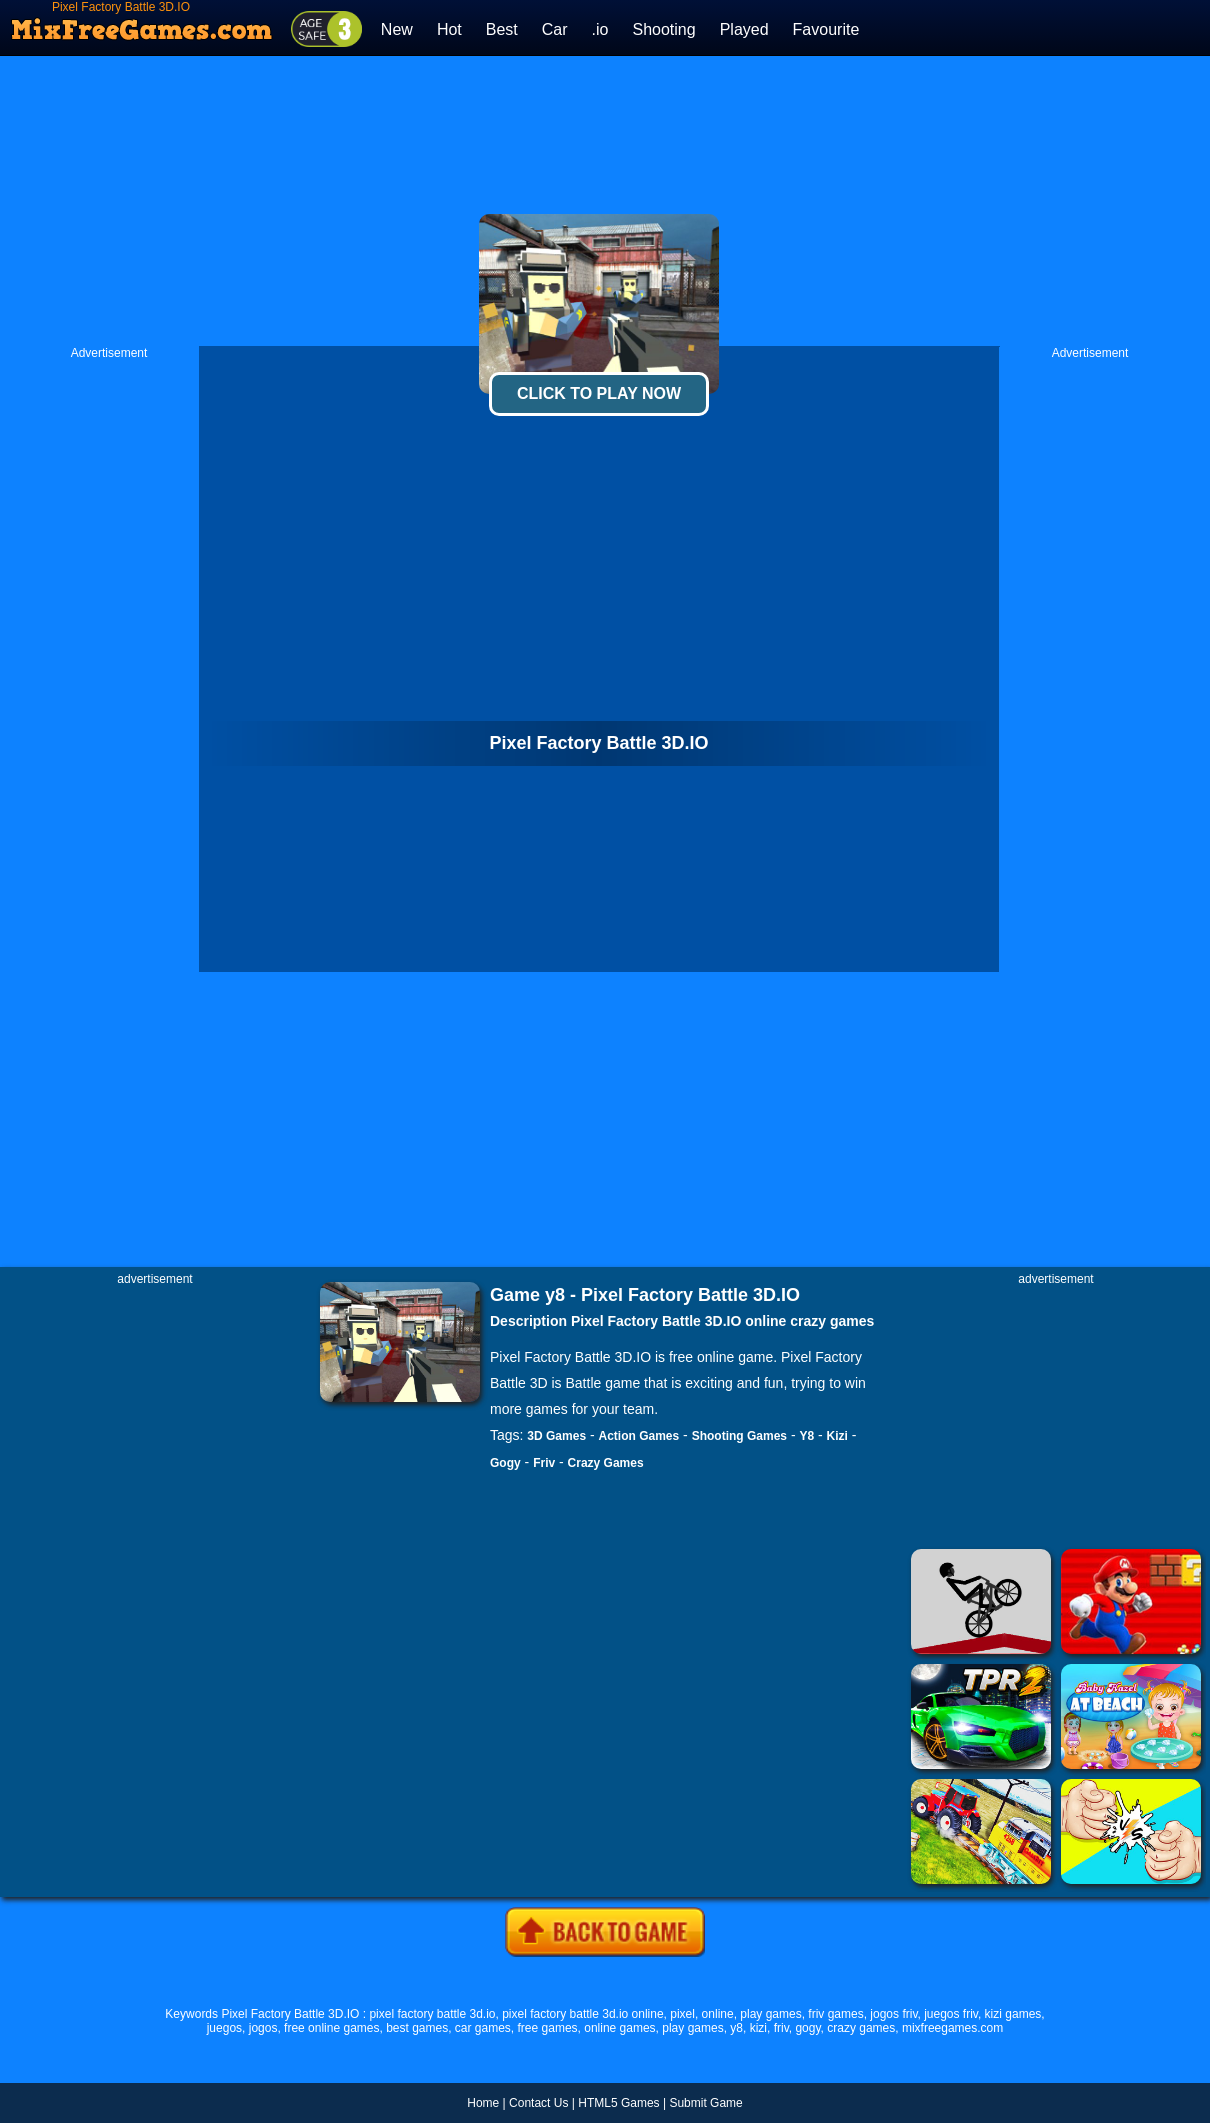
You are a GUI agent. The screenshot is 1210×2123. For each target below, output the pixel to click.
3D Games (556, 1436)
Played (744, 29)
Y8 (806, 1436)
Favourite (826, 29)
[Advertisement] (605, 201)
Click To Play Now (599, 393)
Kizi (837, 1436)
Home (483, 2103)
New (397, 29)
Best (502, 29)
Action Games (639, 1436)
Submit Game (705, 2103)
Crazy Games (606, 1463)
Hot (449, 29)
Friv (544, 1463)
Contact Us (538, 2103)
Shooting (663, 29)
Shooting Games (739, 1436)
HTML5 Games (618, 2103)
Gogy (505, 1463)
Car (555, 29)
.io (600, 29)
